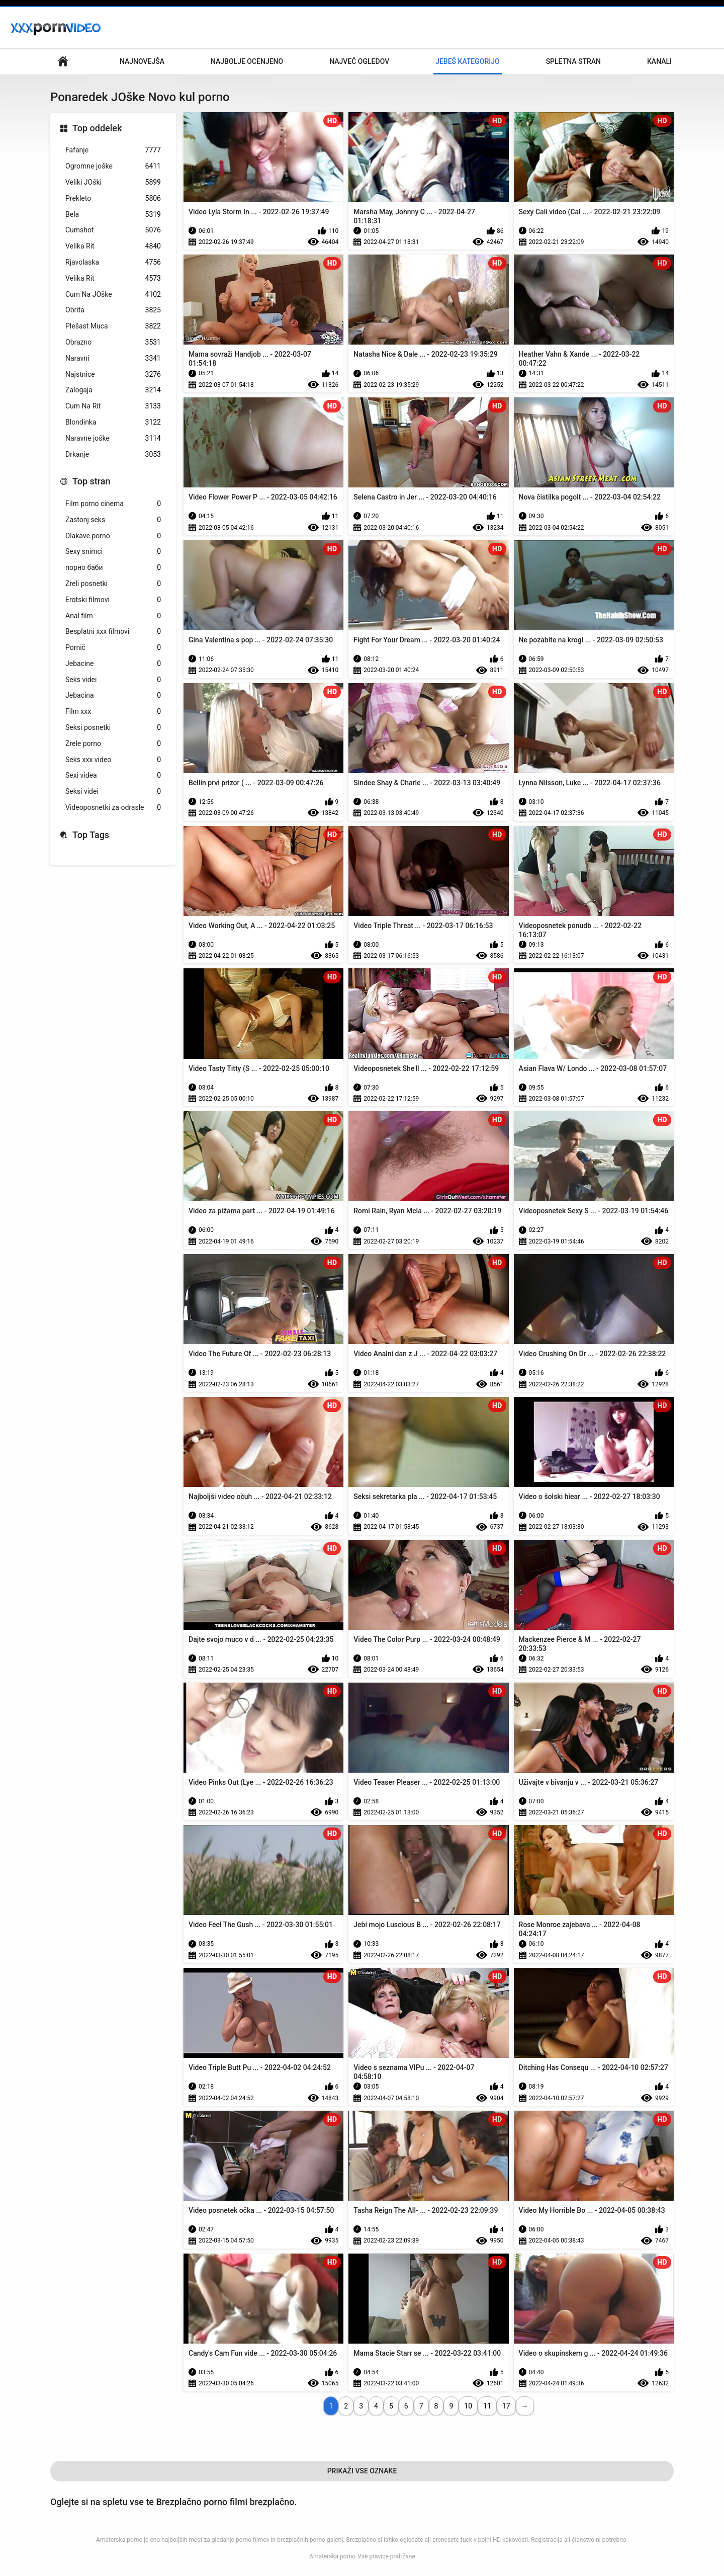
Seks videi (113, 680)
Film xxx (113, 711)
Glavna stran (62, 61)
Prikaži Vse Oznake (362, 2471)
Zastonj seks (113, 520)
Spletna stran (573, 61)
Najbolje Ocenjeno (247, 61)
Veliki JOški (113, 182)
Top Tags (90, 834)
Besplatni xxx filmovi (113, 631)
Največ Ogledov (359, 61)
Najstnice (113, 374)
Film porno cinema (113, 504)
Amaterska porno (332, 2556)
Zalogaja (113, 390)
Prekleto (113, 198)
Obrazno (113, 342)
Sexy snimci (113, 551)
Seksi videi (113, 791)
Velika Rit (113, 246)
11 (487, 2406)
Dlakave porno (113, 536)
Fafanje (113, 150)
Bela (113, 214)
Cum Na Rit (113, 406)
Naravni (113, 358)
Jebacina (113, 695)
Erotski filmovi (113, 600)
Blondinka (113, 422)
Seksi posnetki (113, 727)
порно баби (113, 567)
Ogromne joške (113, 166)
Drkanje (113, 454)
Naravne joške (113, 438)
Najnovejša (142, 61)
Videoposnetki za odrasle (113, 807)
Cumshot (113, 230)
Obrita (113, 310)
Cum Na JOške (113, 294)
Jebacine (113, 663)
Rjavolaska (113, 262)
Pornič (113, 647)
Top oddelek (97, 128)
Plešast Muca (113, 326)
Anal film (113, 616)
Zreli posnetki (113, 583)
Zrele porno (113, 743)
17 (506, 2406)
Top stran (91, 481)
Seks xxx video (113, 760)
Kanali (659, 61)
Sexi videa (113, 775)
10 (468, 2406)
